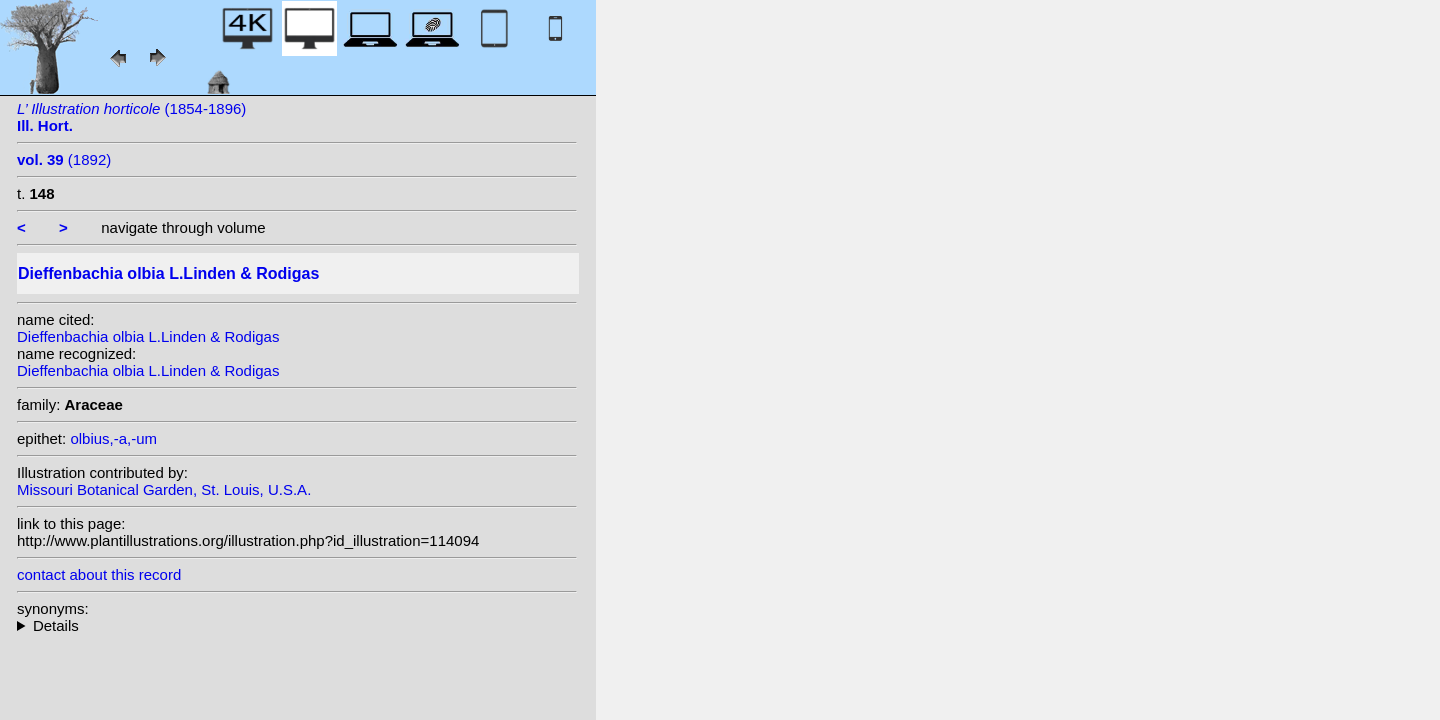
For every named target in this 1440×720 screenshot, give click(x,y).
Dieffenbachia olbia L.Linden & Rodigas (148, 336)
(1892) (64, 159)
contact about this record (99, 574)
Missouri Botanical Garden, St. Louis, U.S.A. (164, 489)
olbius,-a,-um (113, 438)
